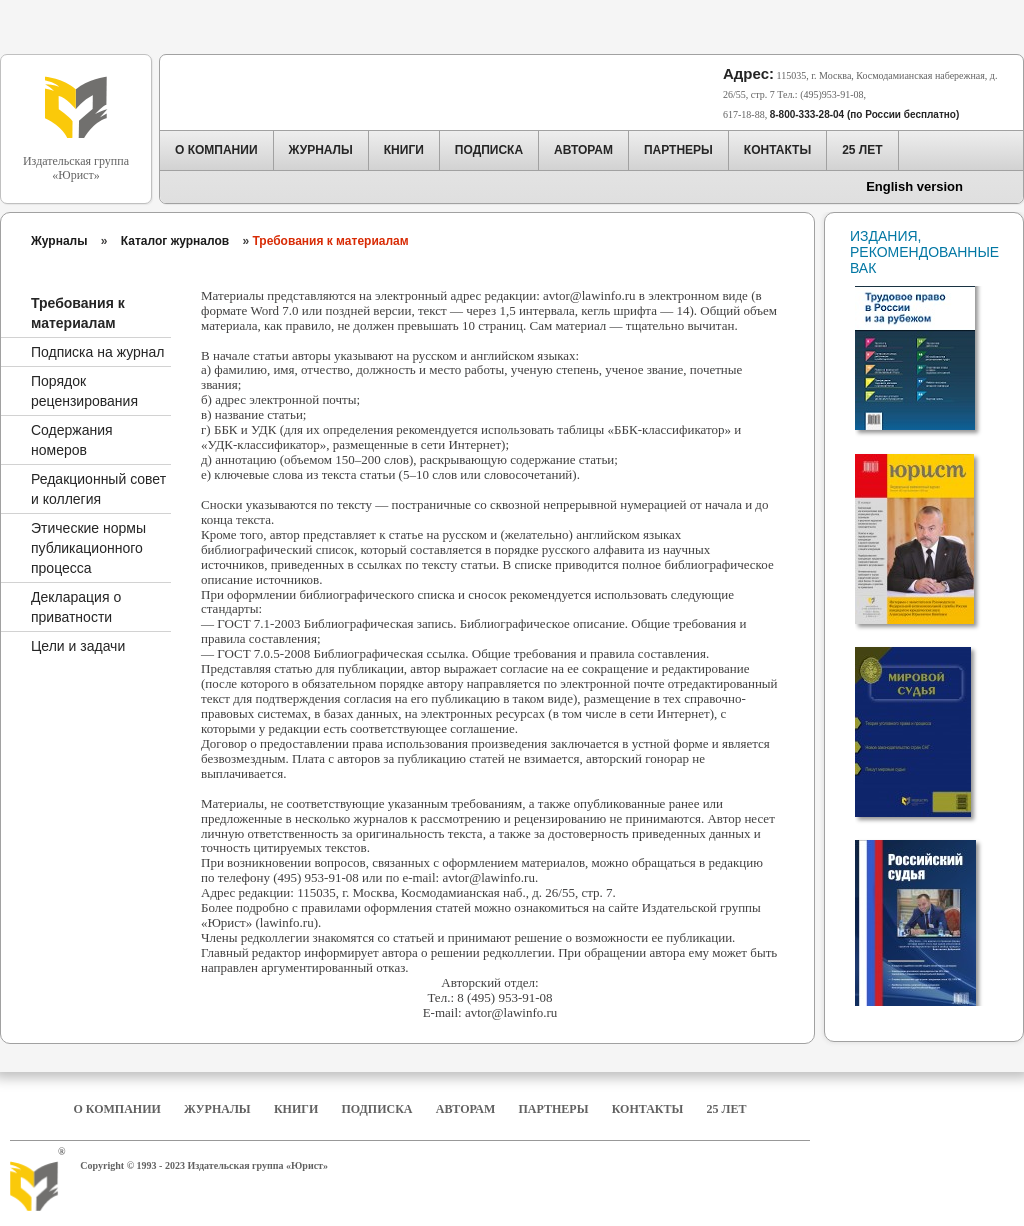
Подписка (377, 1109)
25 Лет (727, 1109)
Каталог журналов (175, 241)
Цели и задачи (78, 646)
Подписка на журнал (97, 352)
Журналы (59, 241)
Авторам (465, 1109)
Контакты (648, 1109)
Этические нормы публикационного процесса (88, 548)
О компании (116, 1109)
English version (914, 186)
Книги (296, 1109)
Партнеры (554, 1109)
